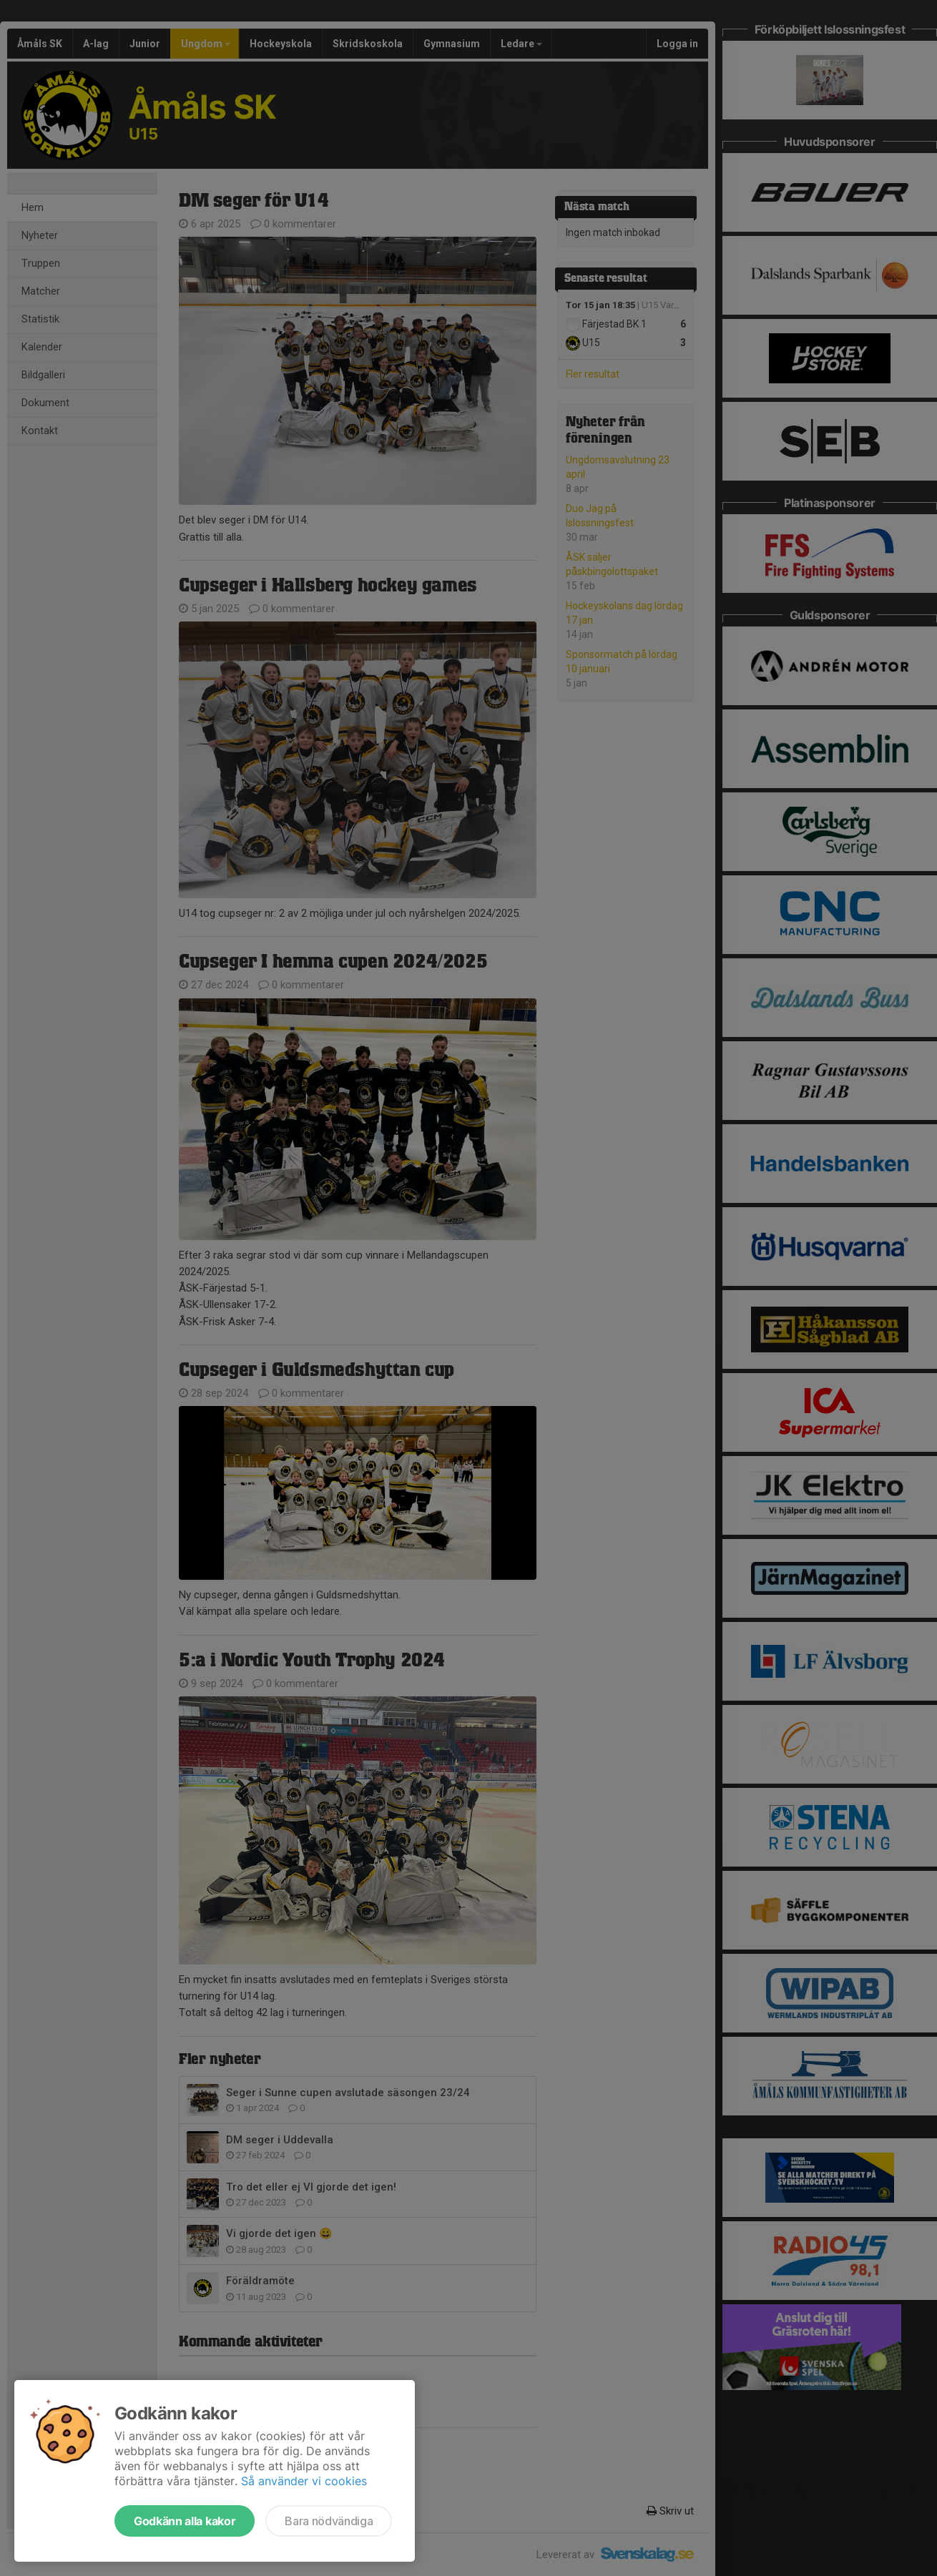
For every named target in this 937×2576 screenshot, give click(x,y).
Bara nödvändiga (329, 2521)
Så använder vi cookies (304, 2481)
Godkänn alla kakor (184, 2521)
